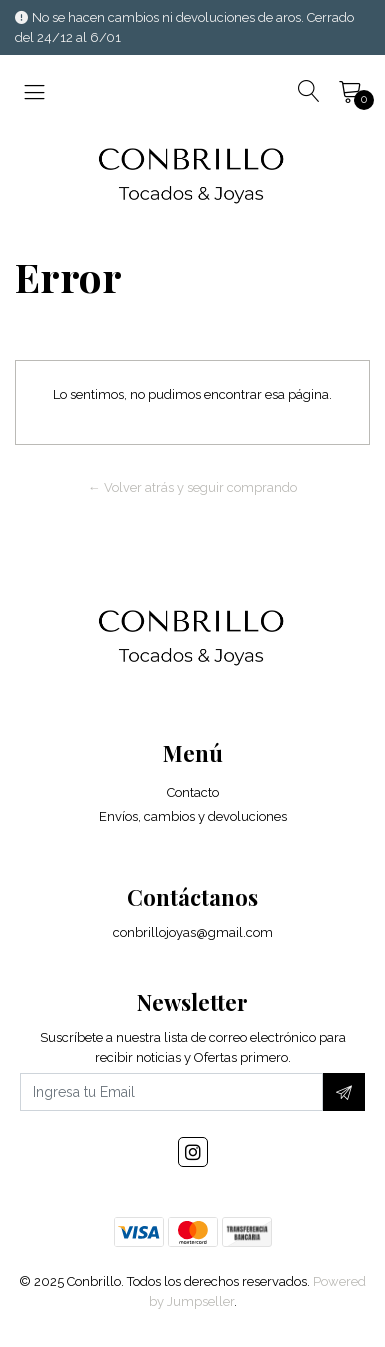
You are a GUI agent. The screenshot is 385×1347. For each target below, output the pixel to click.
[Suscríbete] (344, 1092)
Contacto (193, 792)
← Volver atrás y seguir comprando (192, 487)
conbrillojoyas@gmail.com (193, 932)
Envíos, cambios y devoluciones (193, 816)
